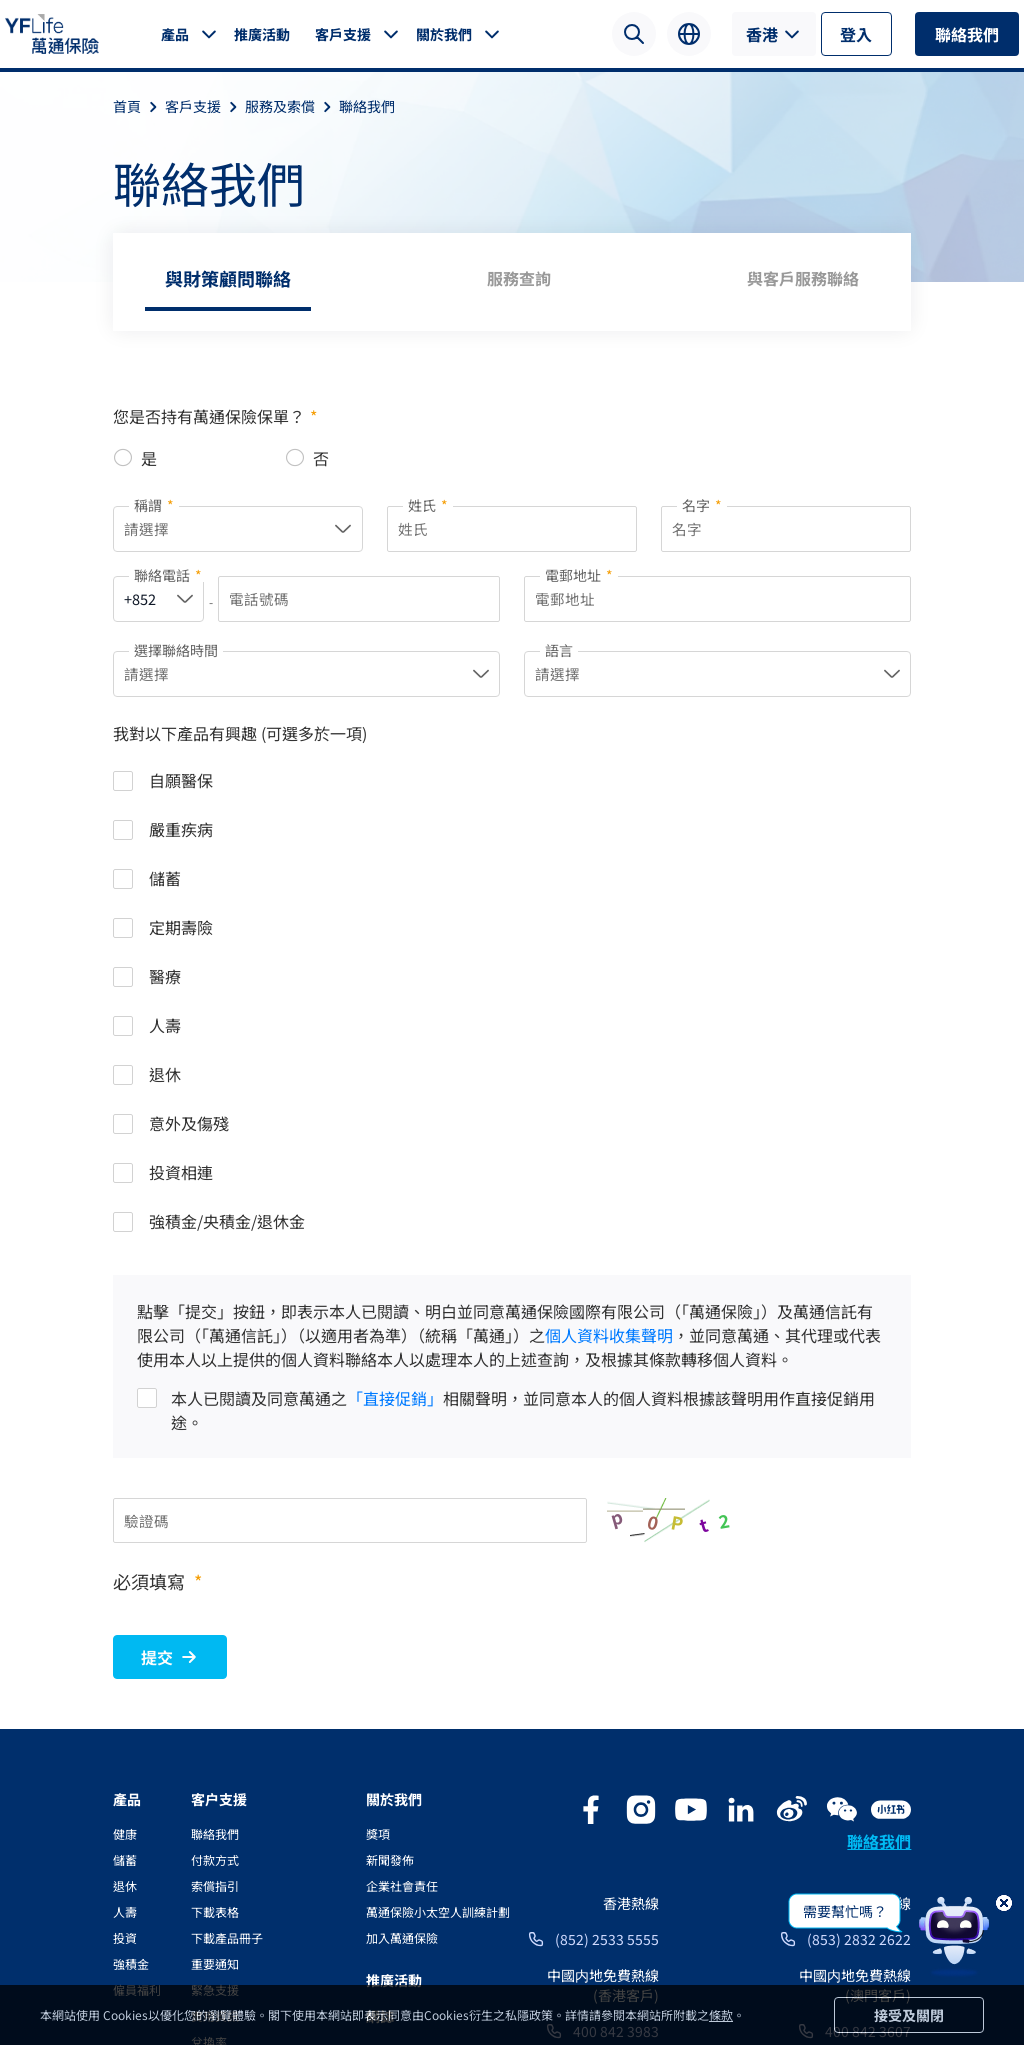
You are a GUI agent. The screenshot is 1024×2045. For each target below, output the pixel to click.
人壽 (125, 1632)
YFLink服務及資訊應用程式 (263, 1788)
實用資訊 (215, 1736)
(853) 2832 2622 (859, 1660)
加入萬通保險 (402, 1658)
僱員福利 (137, 1710)
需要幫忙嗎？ (845, 1911)
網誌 (380, 1737)
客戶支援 (343, 34)
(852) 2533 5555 (607, 1660)
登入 (856, 34)
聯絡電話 (168, 577)
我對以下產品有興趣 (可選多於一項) (240, 737)
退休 (125, 1606)
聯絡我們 (967, 34)
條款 (721, 2014)
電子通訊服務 (227, 1814)
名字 (702, 505)
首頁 (139, 106)
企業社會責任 (402, 1606)
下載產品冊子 (227, 1658)
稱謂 (154, 505)
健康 (125, 1554)
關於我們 (444, 34)
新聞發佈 (390, 1580)
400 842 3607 (868, 1752)
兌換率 (209, 1762)
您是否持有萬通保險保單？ (215, 416)
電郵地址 (579, 577)
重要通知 (215, 1684)
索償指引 (215, 1606)
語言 (559, 652)
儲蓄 (125, 1580)
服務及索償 (292, 106)
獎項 (378, 1554)
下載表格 (215, 1632)
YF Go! (208, 1840)
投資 (125, 1658)
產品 (175, 34)
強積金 (131, 1684)
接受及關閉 (909, 2015)
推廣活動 (262, 34)
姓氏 (428, 505)
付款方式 (215, 1580)
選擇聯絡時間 (176, 652)
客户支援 (219, 1520)
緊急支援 (215, 1710)
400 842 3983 (616, 1752)
